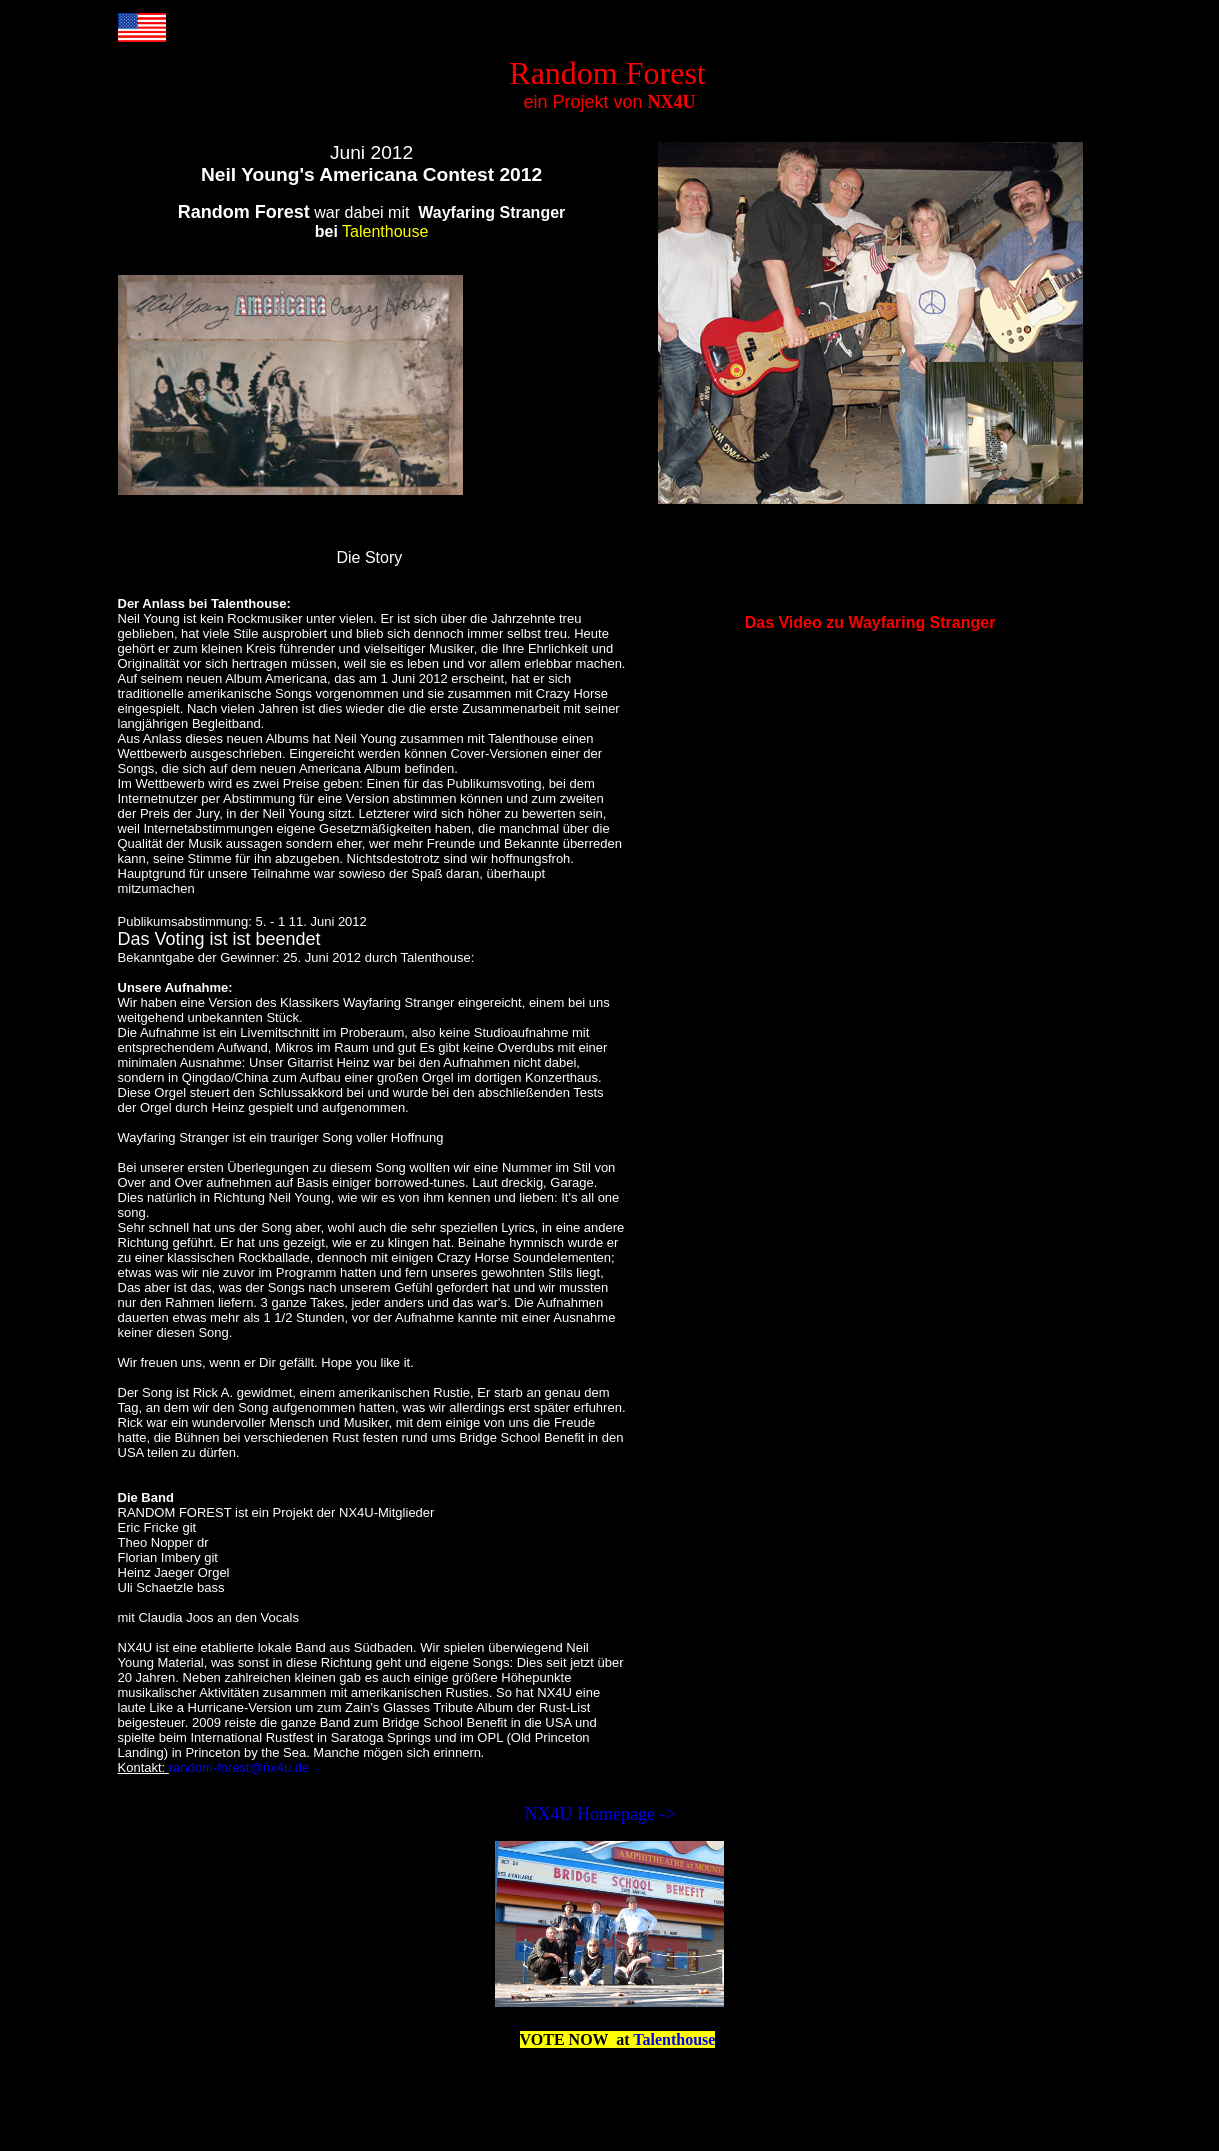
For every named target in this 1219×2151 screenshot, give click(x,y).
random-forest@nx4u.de (239, 1767)
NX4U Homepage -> (603, 1814)
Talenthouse (674, 2039)
